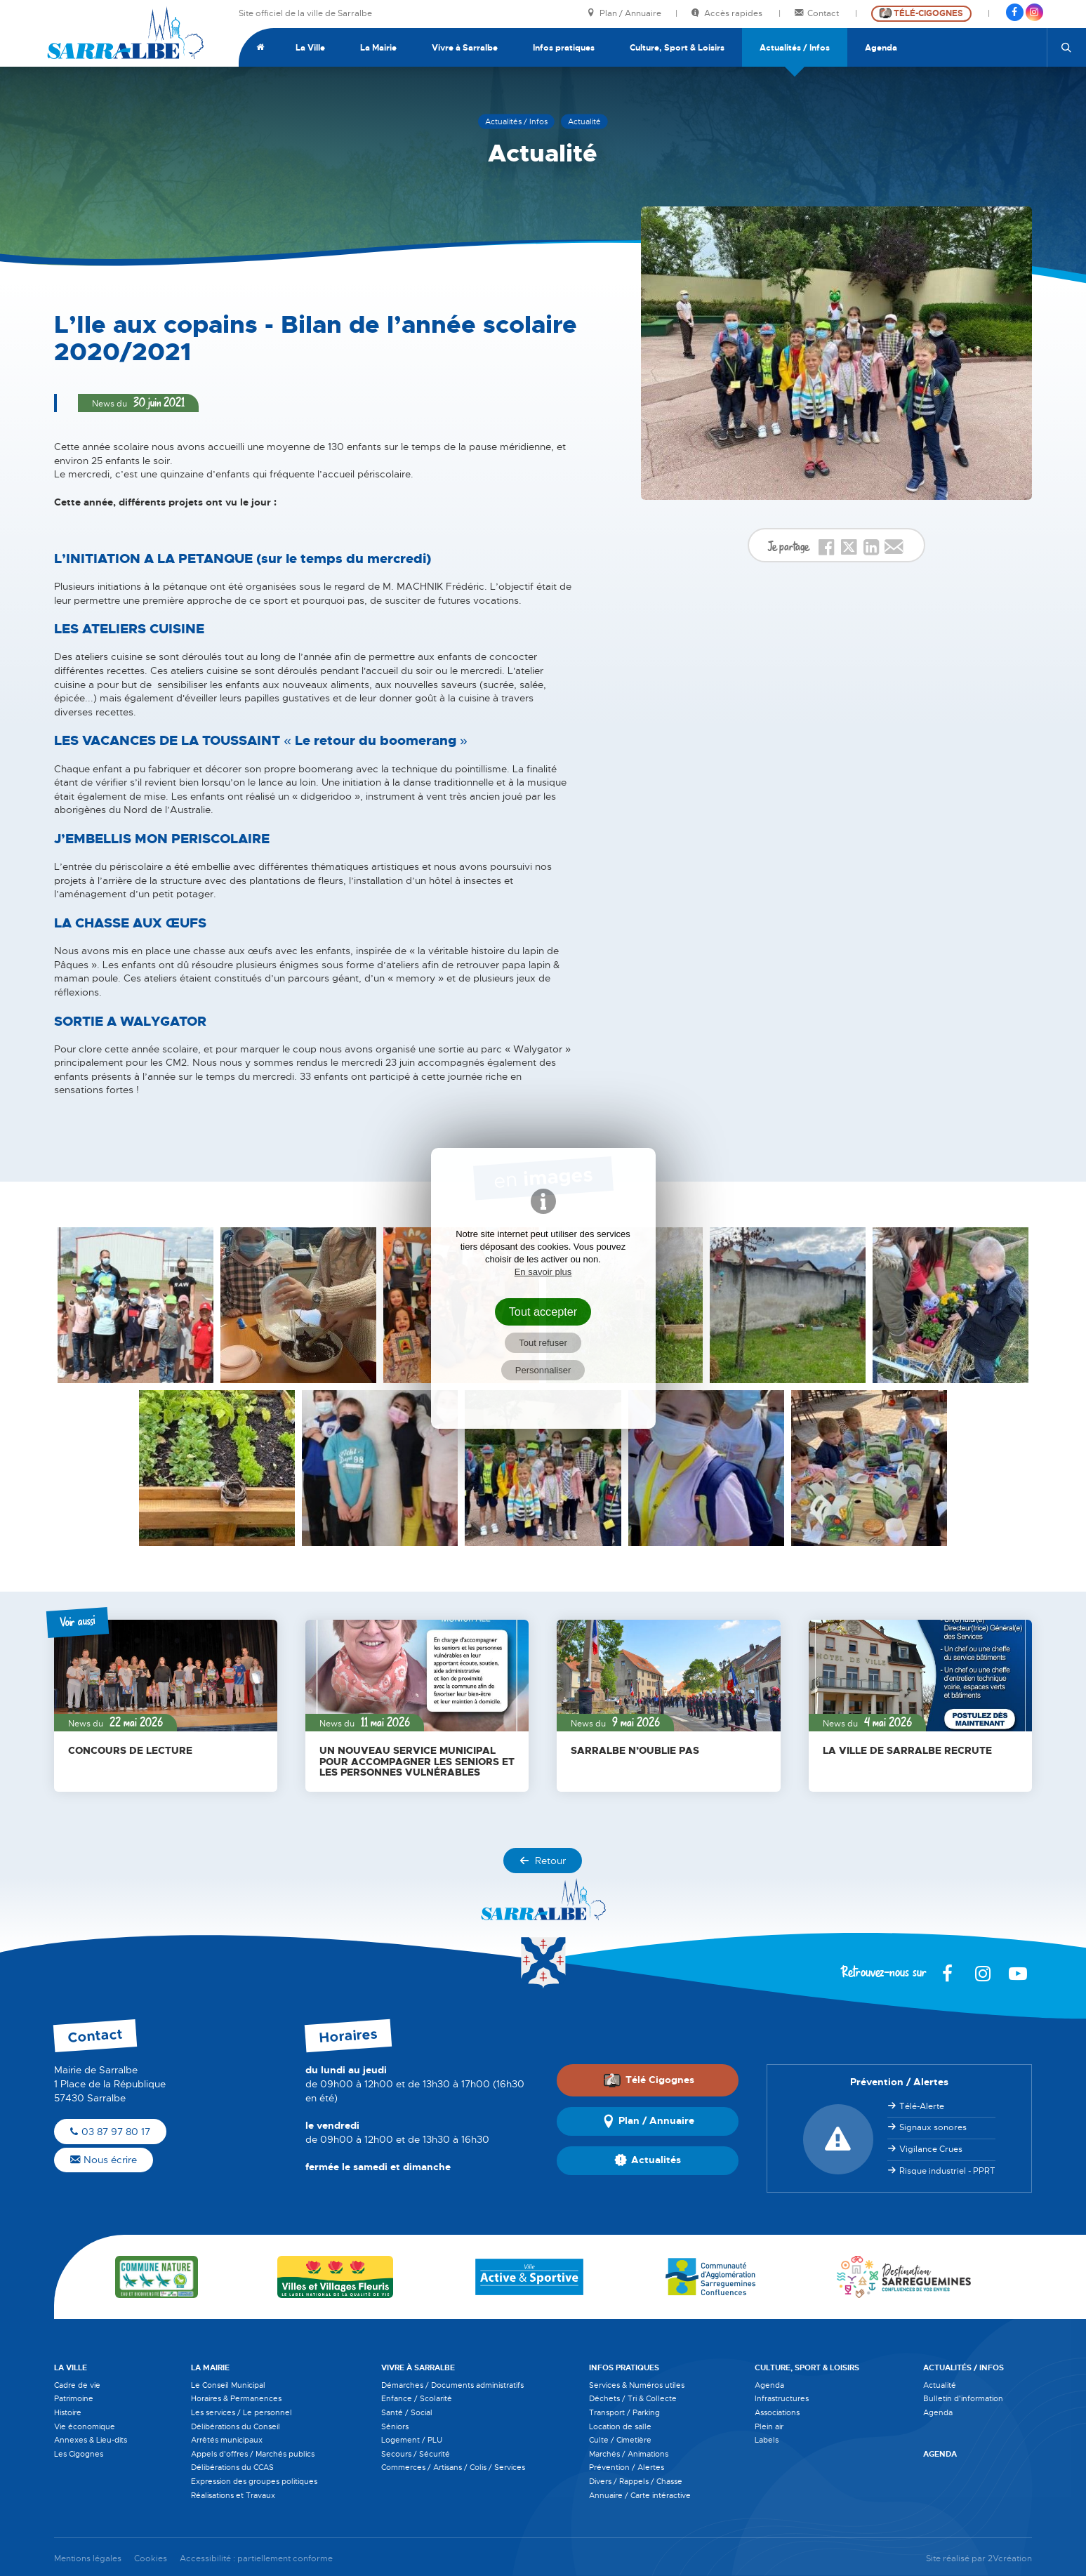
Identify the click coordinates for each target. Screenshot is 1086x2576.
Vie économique (84, 2426)
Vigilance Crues (930, 2149)
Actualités (647, 2160)
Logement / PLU (411, 2440)
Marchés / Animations (628, 2454)
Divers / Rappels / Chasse (635, 2481)
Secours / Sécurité (415, 2454)
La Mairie (378, 47)
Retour (542, 1860)
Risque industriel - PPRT (947, 2171)
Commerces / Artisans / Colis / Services (453, 2467)
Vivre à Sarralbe (465, 47)
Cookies (150, 2559)
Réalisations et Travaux (233, 2495)
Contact (818, 13)
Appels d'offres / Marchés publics (252, 2454)
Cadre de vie (77, 2385)
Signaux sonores (933, 2127)
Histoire (67, 2412)
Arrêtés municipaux (227, 2440)
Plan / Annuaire (624, 13)
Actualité (939, 2385)
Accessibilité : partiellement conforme (256, 2559)
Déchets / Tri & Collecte (633, 2398)
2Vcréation (1010, 2559)
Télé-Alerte (921, 2106)
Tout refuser (543, 1342)
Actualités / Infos (795, 47)
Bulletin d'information (963, 2398)
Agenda (881, 47)
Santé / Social (406, 2412)
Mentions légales (87, 2559)
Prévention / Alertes (626, 2467)
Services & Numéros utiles (636, 2385)
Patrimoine (73, 2398)
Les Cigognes (78, 2454)
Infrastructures (782, 2398)
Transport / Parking (624, 2412)
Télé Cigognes (648, 2080)
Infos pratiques (564, 47)
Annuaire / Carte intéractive (640, 2495)
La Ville (310, 47)
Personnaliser (543, 1370)
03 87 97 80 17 (110, 2131)
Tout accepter (543, 1311)
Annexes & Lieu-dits (90, 2440)
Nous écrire (103, 2159)
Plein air (769, 2426)
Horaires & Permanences (236, 2398)
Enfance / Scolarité (416, 2398)
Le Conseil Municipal (228, 2385)
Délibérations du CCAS (232, 2467)
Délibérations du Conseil (235, 2426)
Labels (767, 2440)
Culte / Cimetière (620, 2440)
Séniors (395, 2426)
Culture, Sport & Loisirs (677, 47)
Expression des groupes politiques (254, 2481)
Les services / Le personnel (241, 2412)
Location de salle (620, 2426)
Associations (777, 2412)
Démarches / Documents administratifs (452, 2385)
